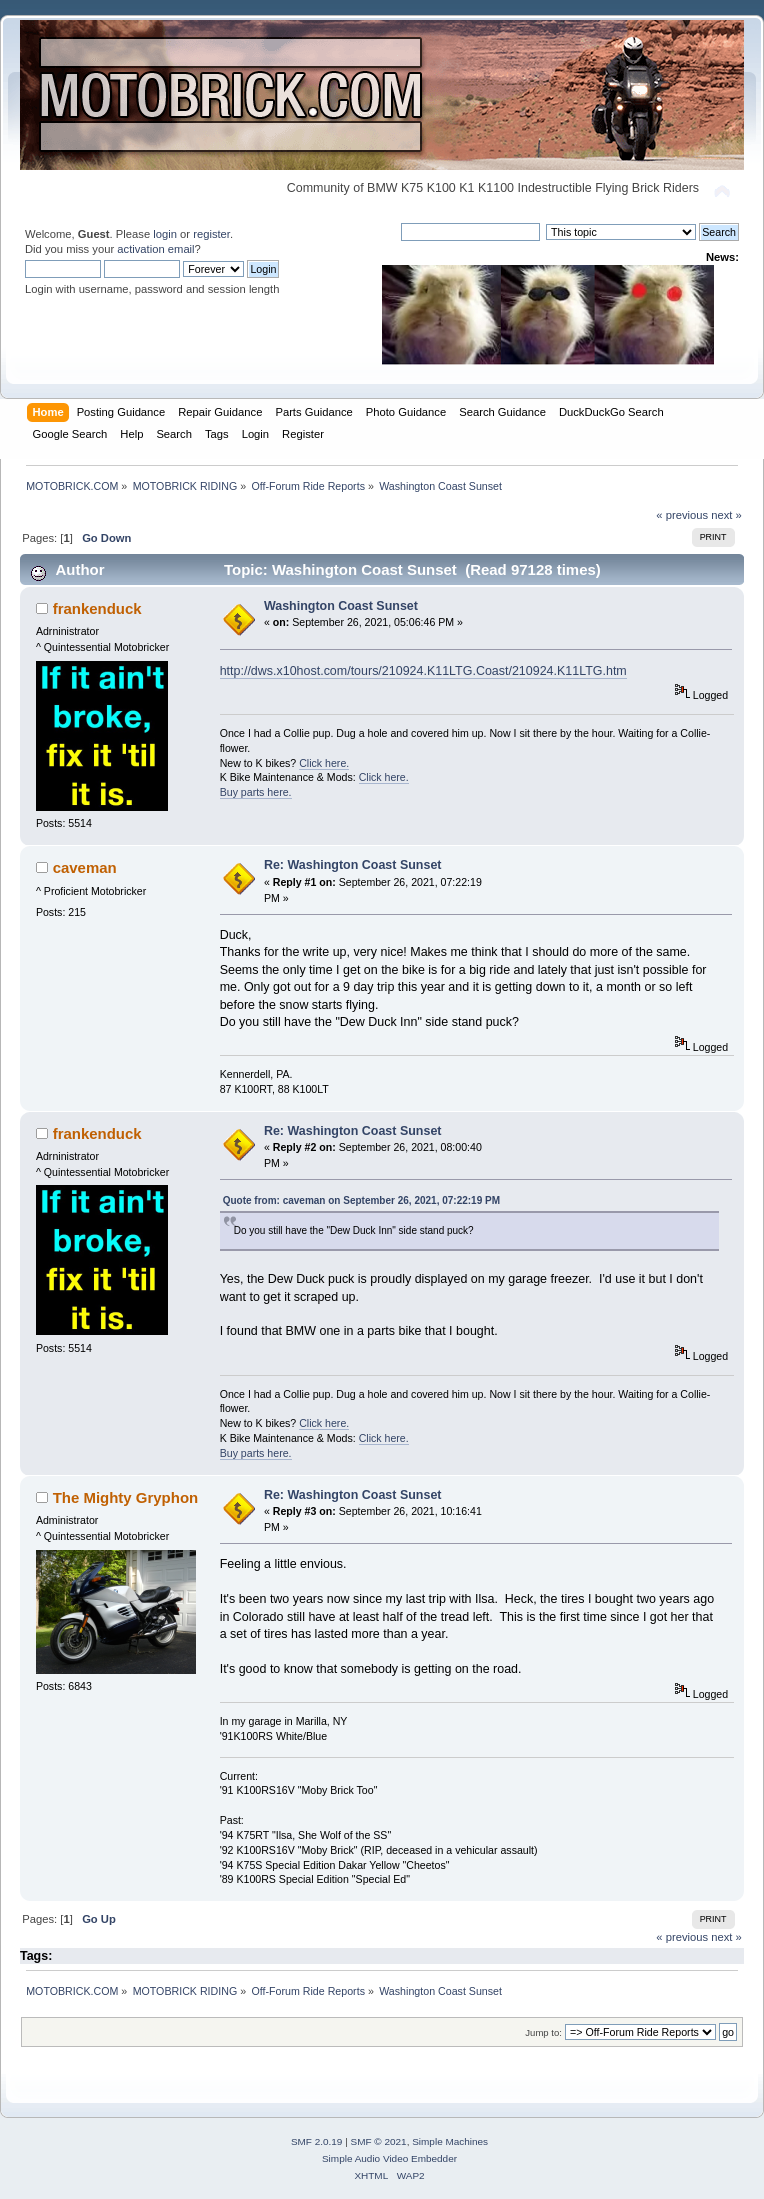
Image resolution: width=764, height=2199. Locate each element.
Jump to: (543, 2032)
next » (726, 515)
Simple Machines (450, 2141)
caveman (85, 867)
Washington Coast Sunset (341, 606)
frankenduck (97, 608)
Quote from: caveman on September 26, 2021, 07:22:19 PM (361, 1200)
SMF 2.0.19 (317, 2141)
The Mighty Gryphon (126, 1497)
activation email (155, 249)
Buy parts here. (256, 792)
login (165, 234)
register (211, 234)
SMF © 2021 (379, 2141)
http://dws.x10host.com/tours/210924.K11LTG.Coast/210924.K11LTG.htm (423, 671)
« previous (682, 515)
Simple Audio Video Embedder (389, 2158)
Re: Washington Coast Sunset (353, 865)
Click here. (324, 763)
